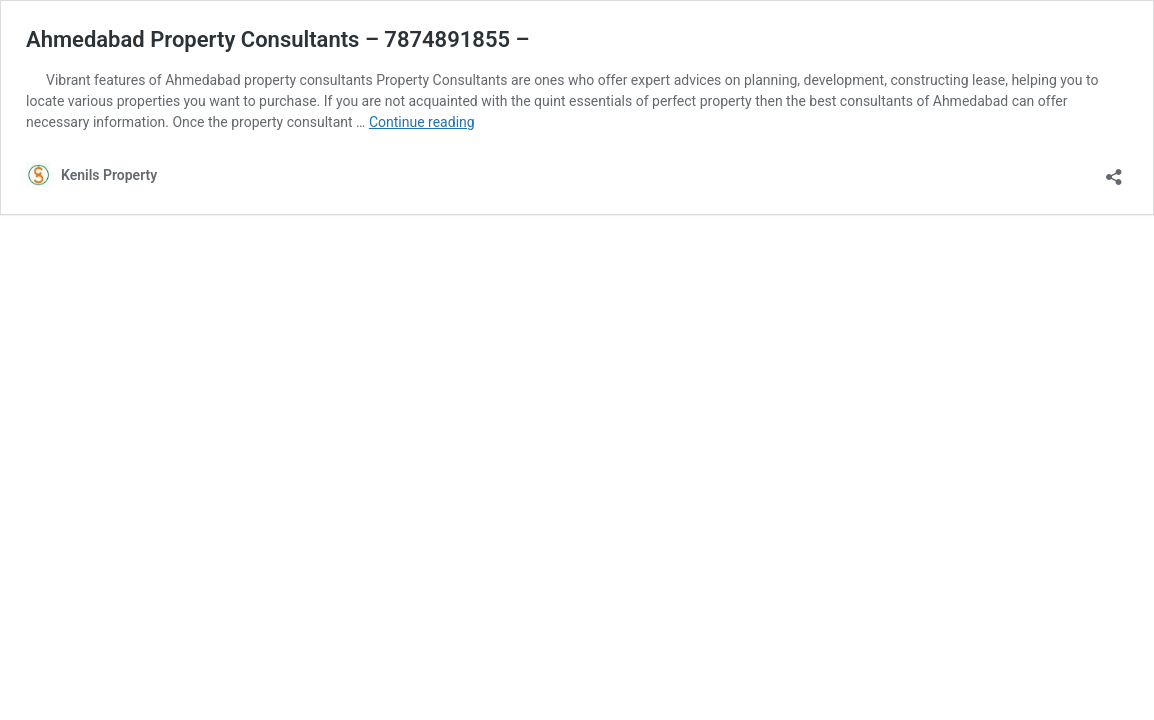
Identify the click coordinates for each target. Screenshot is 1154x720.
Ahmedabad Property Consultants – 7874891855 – (278, 39)
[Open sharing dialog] (1114, 170)
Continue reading (422, 122)
